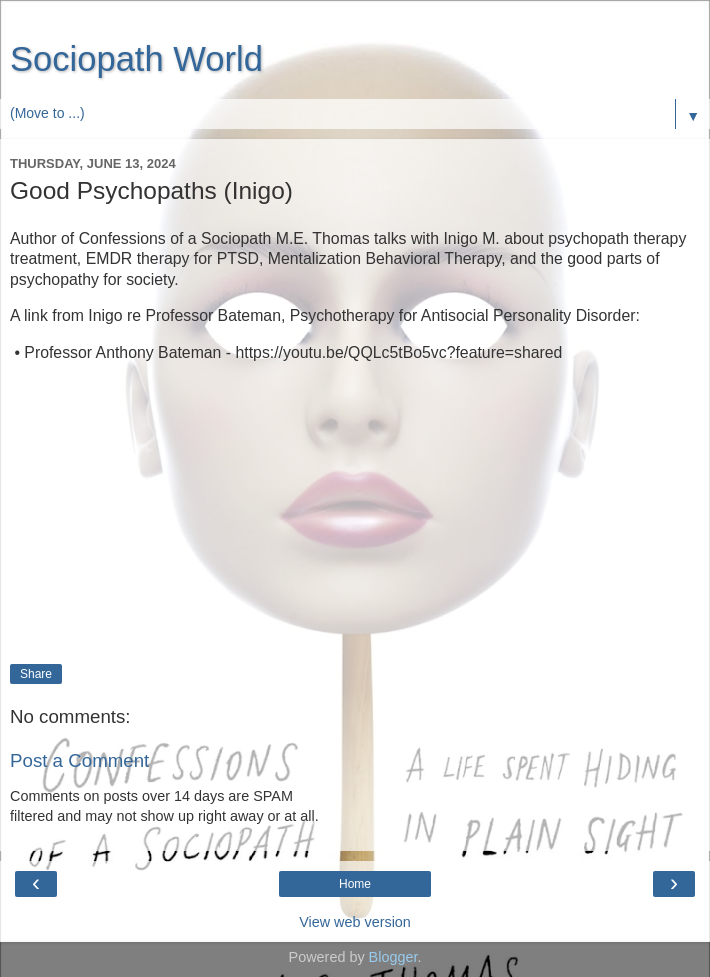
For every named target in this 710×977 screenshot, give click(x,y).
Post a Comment (79, 760)
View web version (355, 922)
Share (36, 674)
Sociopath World (136, 59)
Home (355, 884)
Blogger (393, 957)
